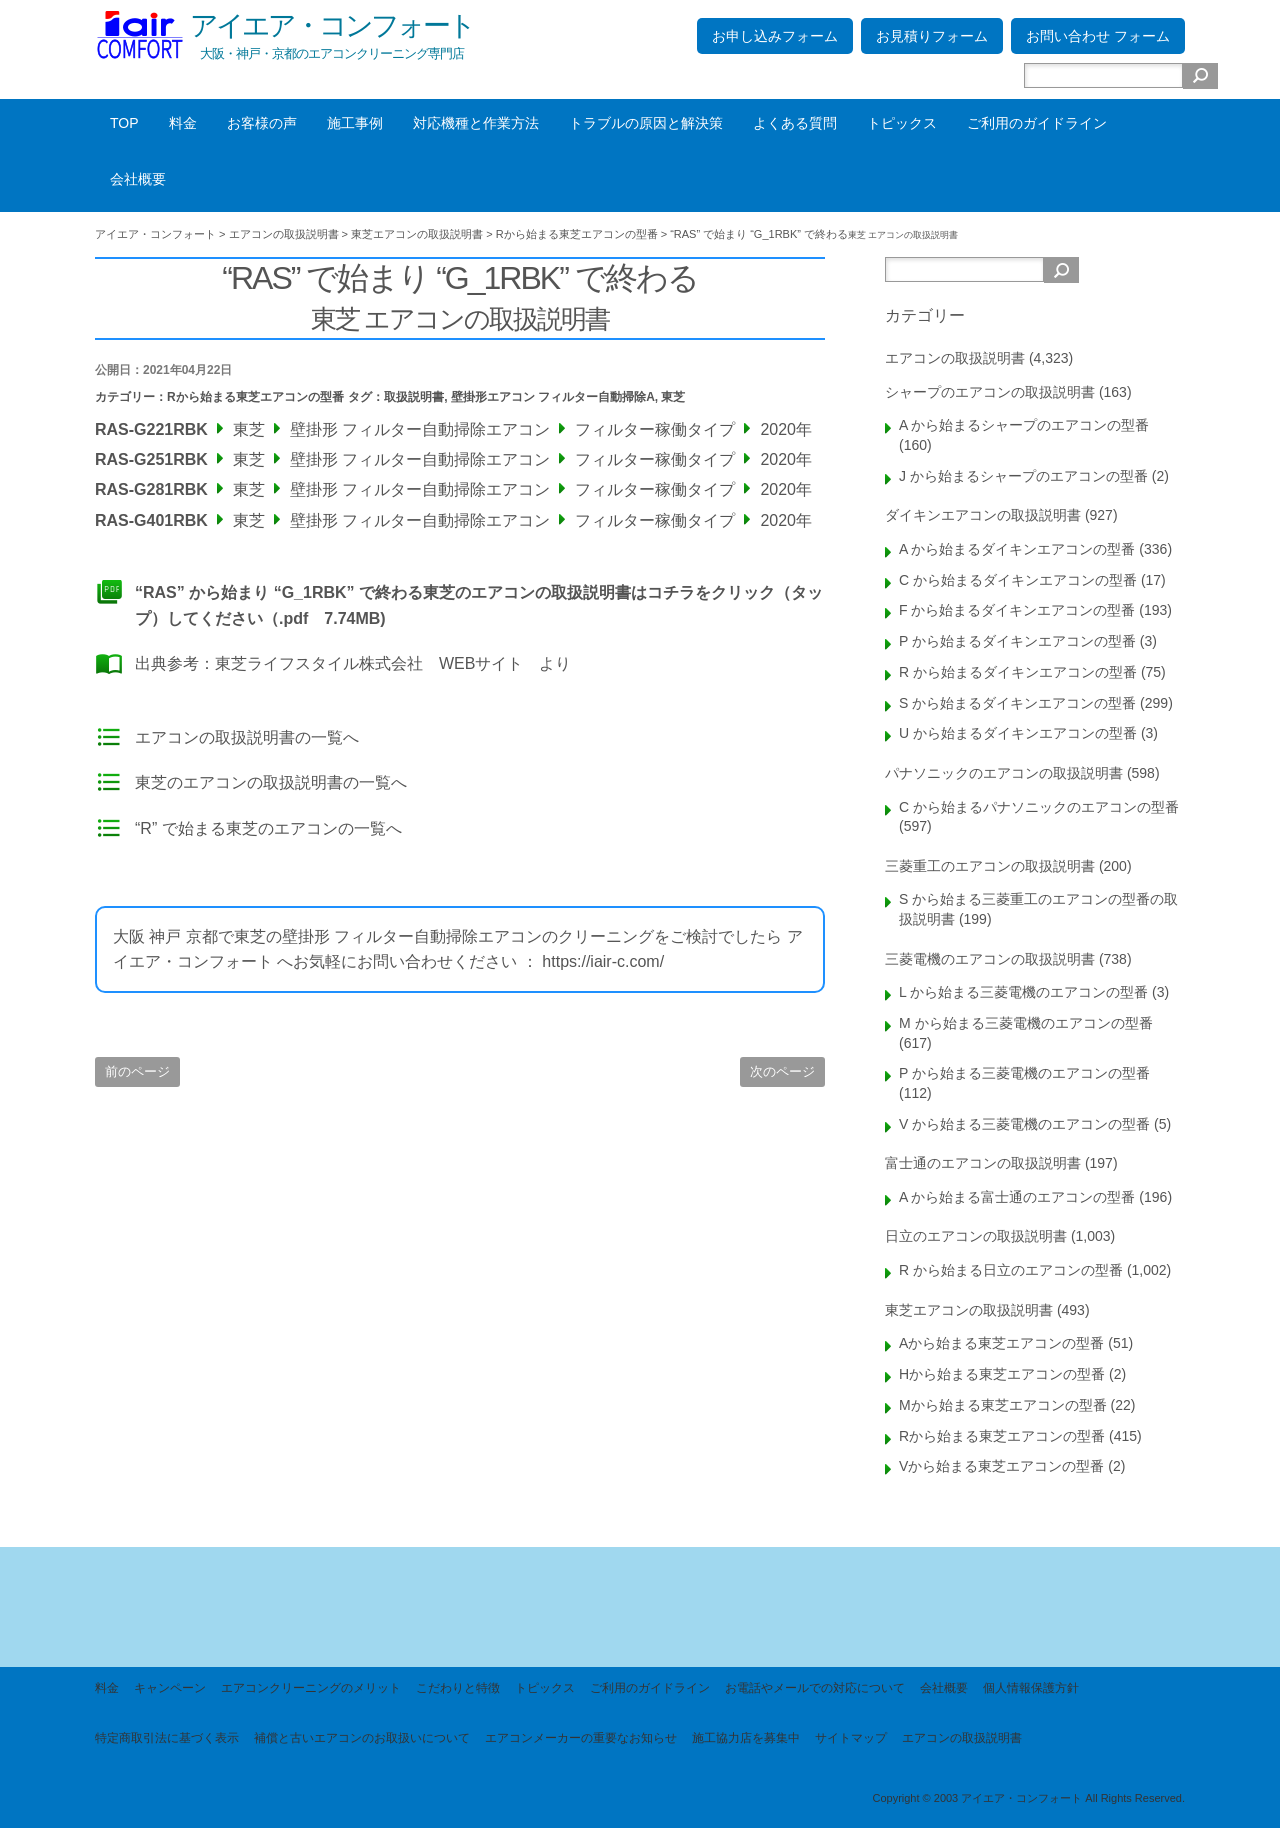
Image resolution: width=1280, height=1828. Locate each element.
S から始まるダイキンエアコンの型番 (1017, 703)
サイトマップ (851, 1738)
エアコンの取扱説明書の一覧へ (247, 737)
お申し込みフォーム (775, 36)
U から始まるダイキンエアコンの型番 (1018, 733)
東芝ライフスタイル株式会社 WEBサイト (369, 663)
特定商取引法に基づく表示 (167, 1738)
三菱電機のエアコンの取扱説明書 (990, 959)
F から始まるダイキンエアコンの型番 (1017, 610)
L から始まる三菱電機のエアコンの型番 (1023, 992)
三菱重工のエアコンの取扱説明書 (990, 866)
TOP (124, 123)
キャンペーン (170, 1688)
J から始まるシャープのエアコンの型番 (1023, 476)
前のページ (137, 1071)
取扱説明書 (414, 397)
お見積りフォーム (932, 36)
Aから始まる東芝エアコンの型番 (1001, 1343)
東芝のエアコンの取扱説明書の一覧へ (271, 782)
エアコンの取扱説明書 (955, 358)
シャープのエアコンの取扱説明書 (990, 392)
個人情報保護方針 (1031, 1688)
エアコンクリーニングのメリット (311, 1688)
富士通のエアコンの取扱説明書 (983, 1163)
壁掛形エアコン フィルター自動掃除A (553, 397)
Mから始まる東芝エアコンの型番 (1003, 1405)
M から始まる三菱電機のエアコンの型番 (1026, 1023)
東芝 (673, 397)
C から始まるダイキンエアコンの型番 (1018, 580)
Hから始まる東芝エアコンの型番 (1002, 1374)
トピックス (902, 123)
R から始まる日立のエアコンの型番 (1011, 1270)
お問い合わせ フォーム (1098, 36)
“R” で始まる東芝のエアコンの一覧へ (268, 828)
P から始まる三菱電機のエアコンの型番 (1024, 1073)
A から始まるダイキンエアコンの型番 (1017, 549)
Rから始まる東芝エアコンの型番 (255, 397)
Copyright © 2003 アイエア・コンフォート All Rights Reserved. (1028, 1798)
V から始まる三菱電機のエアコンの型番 (1024, 1124)
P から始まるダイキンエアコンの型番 (1017, 641)
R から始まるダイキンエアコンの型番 (1018, 672)
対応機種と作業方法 (476, 123)
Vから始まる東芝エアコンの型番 (1001, 1466)
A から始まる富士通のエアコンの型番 (1017, 1197)
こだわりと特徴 (458, 1688)
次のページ (782, 1071)
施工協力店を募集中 (746, 1738)
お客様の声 (262, 123)
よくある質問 (795, 123)
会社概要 (138, 179)
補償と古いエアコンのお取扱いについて (362, 1738)
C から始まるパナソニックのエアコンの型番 (1039, 807)
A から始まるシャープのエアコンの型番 (1024, 425)
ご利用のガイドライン (1037, 123)
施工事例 (355, 123)
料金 (183, 123)
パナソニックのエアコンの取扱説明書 (1004, 773)
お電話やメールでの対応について (815, 1688)
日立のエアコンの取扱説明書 (976, 1236)
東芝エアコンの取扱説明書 (969, 1310)
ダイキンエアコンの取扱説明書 (983, 515)
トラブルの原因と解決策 (646, 123)
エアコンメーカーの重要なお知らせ (581, 1738)
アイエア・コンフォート (332, 25)
